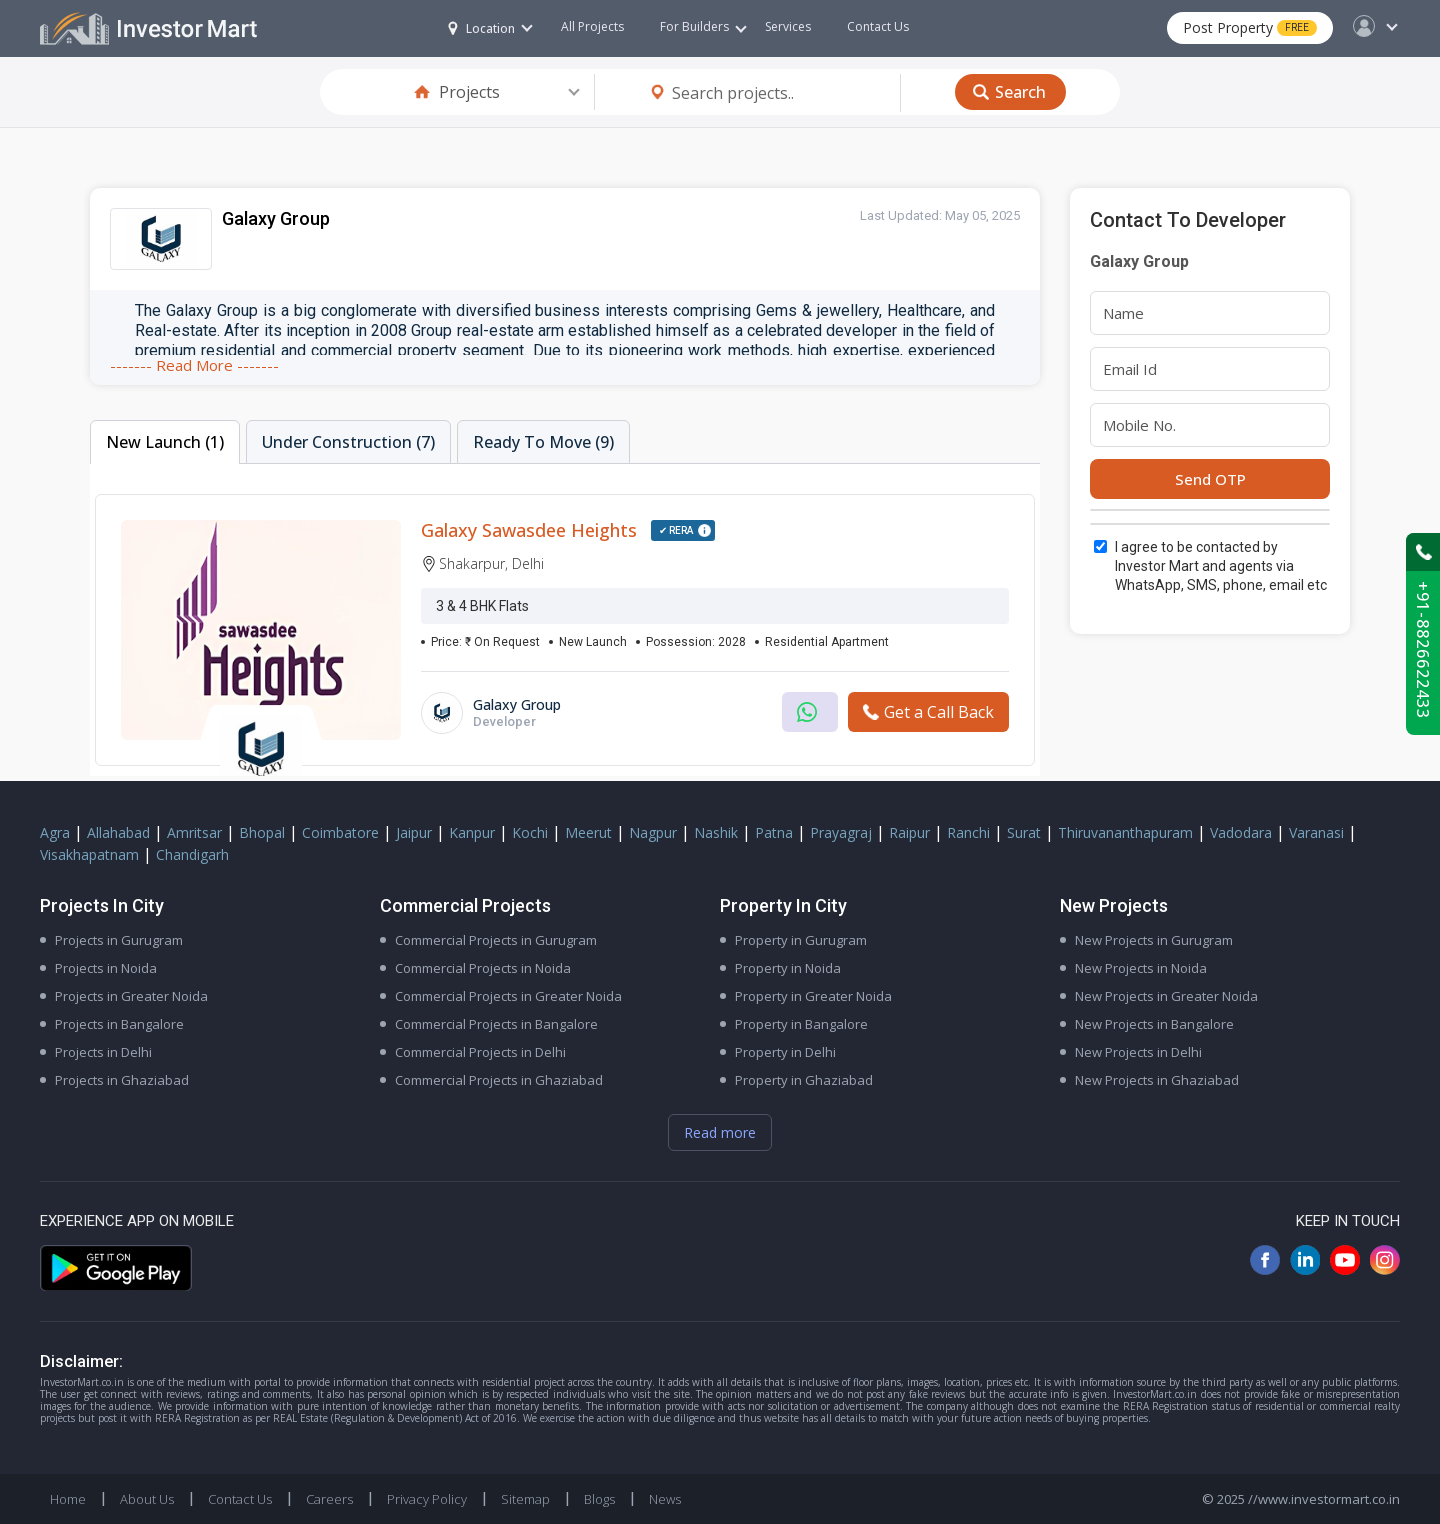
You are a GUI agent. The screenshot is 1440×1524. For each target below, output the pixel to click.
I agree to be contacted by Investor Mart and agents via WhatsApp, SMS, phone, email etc (1221, 566)
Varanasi (1316, 832)
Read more (720, 1132)
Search (1020, 92)
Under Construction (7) (348, 442)
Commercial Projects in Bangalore (496, 1024)
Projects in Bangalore (119, 1024)
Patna (774, 832)
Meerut (588, 832)
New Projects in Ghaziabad (1157, 1080)
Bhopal (262, 832)
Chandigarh (192, 854)
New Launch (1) (165, 442)
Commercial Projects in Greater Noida (508, 996)
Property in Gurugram (801, 940)
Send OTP (1210, 479)
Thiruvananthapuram (1125, 832)
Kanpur (472, 832)
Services (788, 26)
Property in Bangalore (801, 1024)
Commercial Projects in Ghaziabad (499, 1080)
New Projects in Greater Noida (1166, 996)
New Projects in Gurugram (1154, 940)
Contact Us (878, 26)
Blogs (599, 1499)
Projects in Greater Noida (131, 996)
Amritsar (194, 832)
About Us (147, 1499)
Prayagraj (841, 832)
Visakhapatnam (89, 854)
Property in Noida (788, 968)
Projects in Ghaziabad (122, 1080)
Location (481, 28)
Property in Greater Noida (813, 996)
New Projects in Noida (1141, 968)
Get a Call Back (928, 712)
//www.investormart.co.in (1324, 1499)
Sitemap (525, 1499)
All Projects (592, 26)
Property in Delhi (785, 1052)
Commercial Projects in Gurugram (496, 940)
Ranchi (968, 832)
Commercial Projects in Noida (483, 968)
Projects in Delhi (103, 1052)
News (665, 1499)
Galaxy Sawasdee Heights (529, 530)
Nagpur (653, 832)
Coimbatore (340, 832)
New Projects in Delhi (1138, 1052)
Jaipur (414, 832)
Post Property (1250, 27)
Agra (55, 832)
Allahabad (118, 832)
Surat (1024, 832)
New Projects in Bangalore (1154, 1024)
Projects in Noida (106, 968)
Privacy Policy (427, 1499)
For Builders (703, 26)
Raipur (909, 832)
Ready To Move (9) (543, 442)
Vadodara (1241, 832)
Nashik (716, 832)
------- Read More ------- (194, 365)
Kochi (530, 832)
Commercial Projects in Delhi (480, 1052)
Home (68, 1499)
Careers (329, 1499)
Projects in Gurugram (119, 940)
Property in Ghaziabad (804, 1080)
